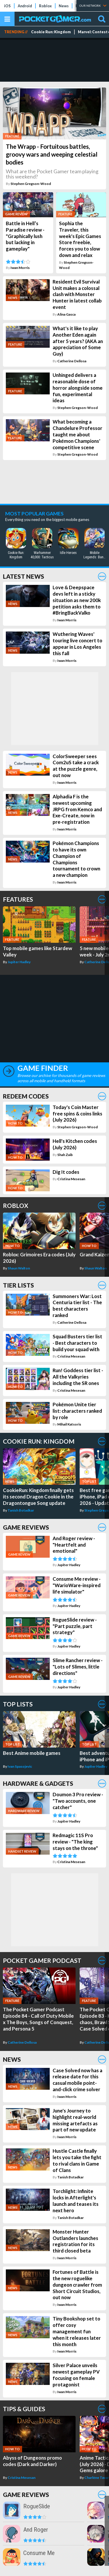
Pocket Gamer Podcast (42, 1960)
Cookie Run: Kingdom (51, 32)
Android (25, 6)
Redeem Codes (26, 1096)
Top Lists (18, 1704)
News (64, 6)
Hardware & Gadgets (38, 1783)
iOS (7, 6)
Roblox (45, 6)
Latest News (23, 576)
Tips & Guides (24, 2408)
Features (18, 899)
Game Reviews (26, 1527)
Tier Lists (18, 1285)
